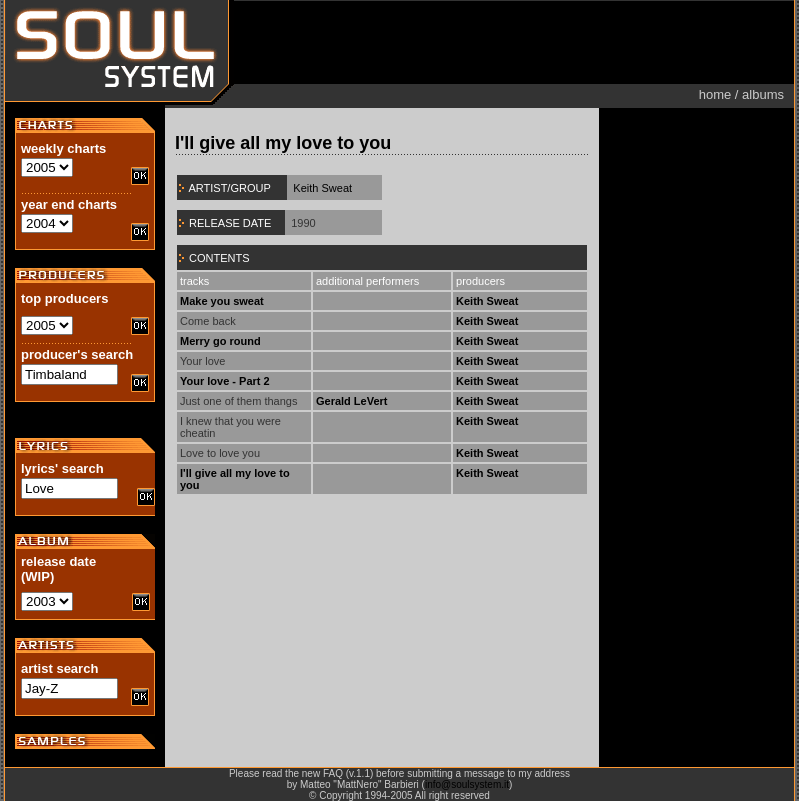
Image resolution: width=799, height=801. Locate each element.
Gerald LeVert (352, 401)
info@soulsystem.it (467, 784)
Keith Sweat (322, 188)
